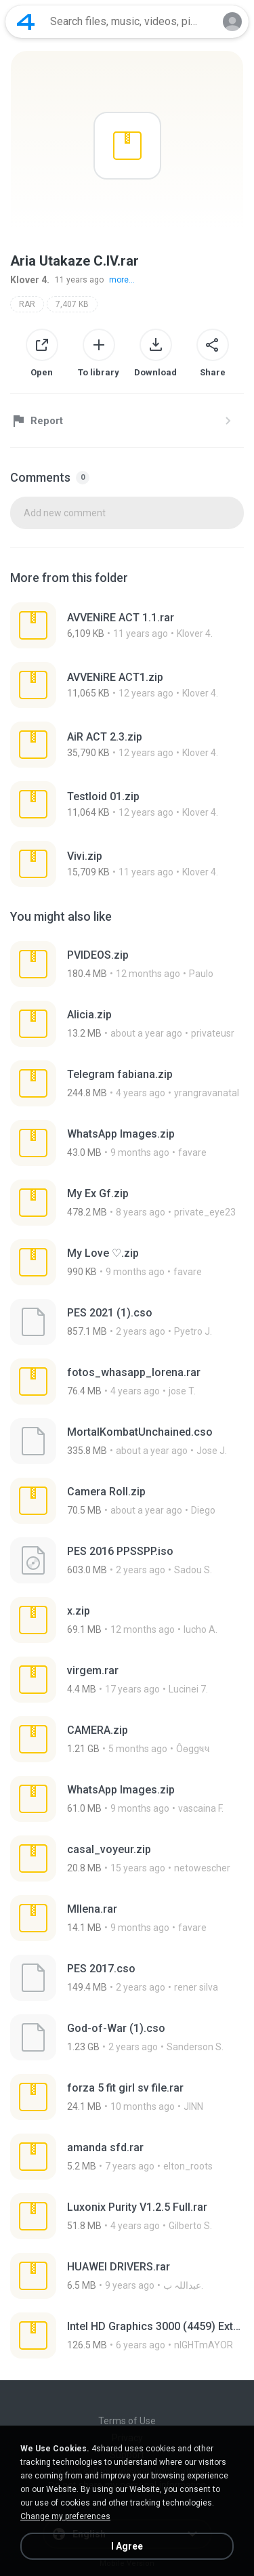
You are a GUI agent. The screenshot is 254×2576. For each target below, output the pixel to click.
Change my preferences (65, 2516)
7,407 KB (72, 304)
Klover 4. (29, 279)
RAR (27, 304)
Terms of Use (127, 2420)
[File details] (127, 625)
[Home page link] (26, 21)
